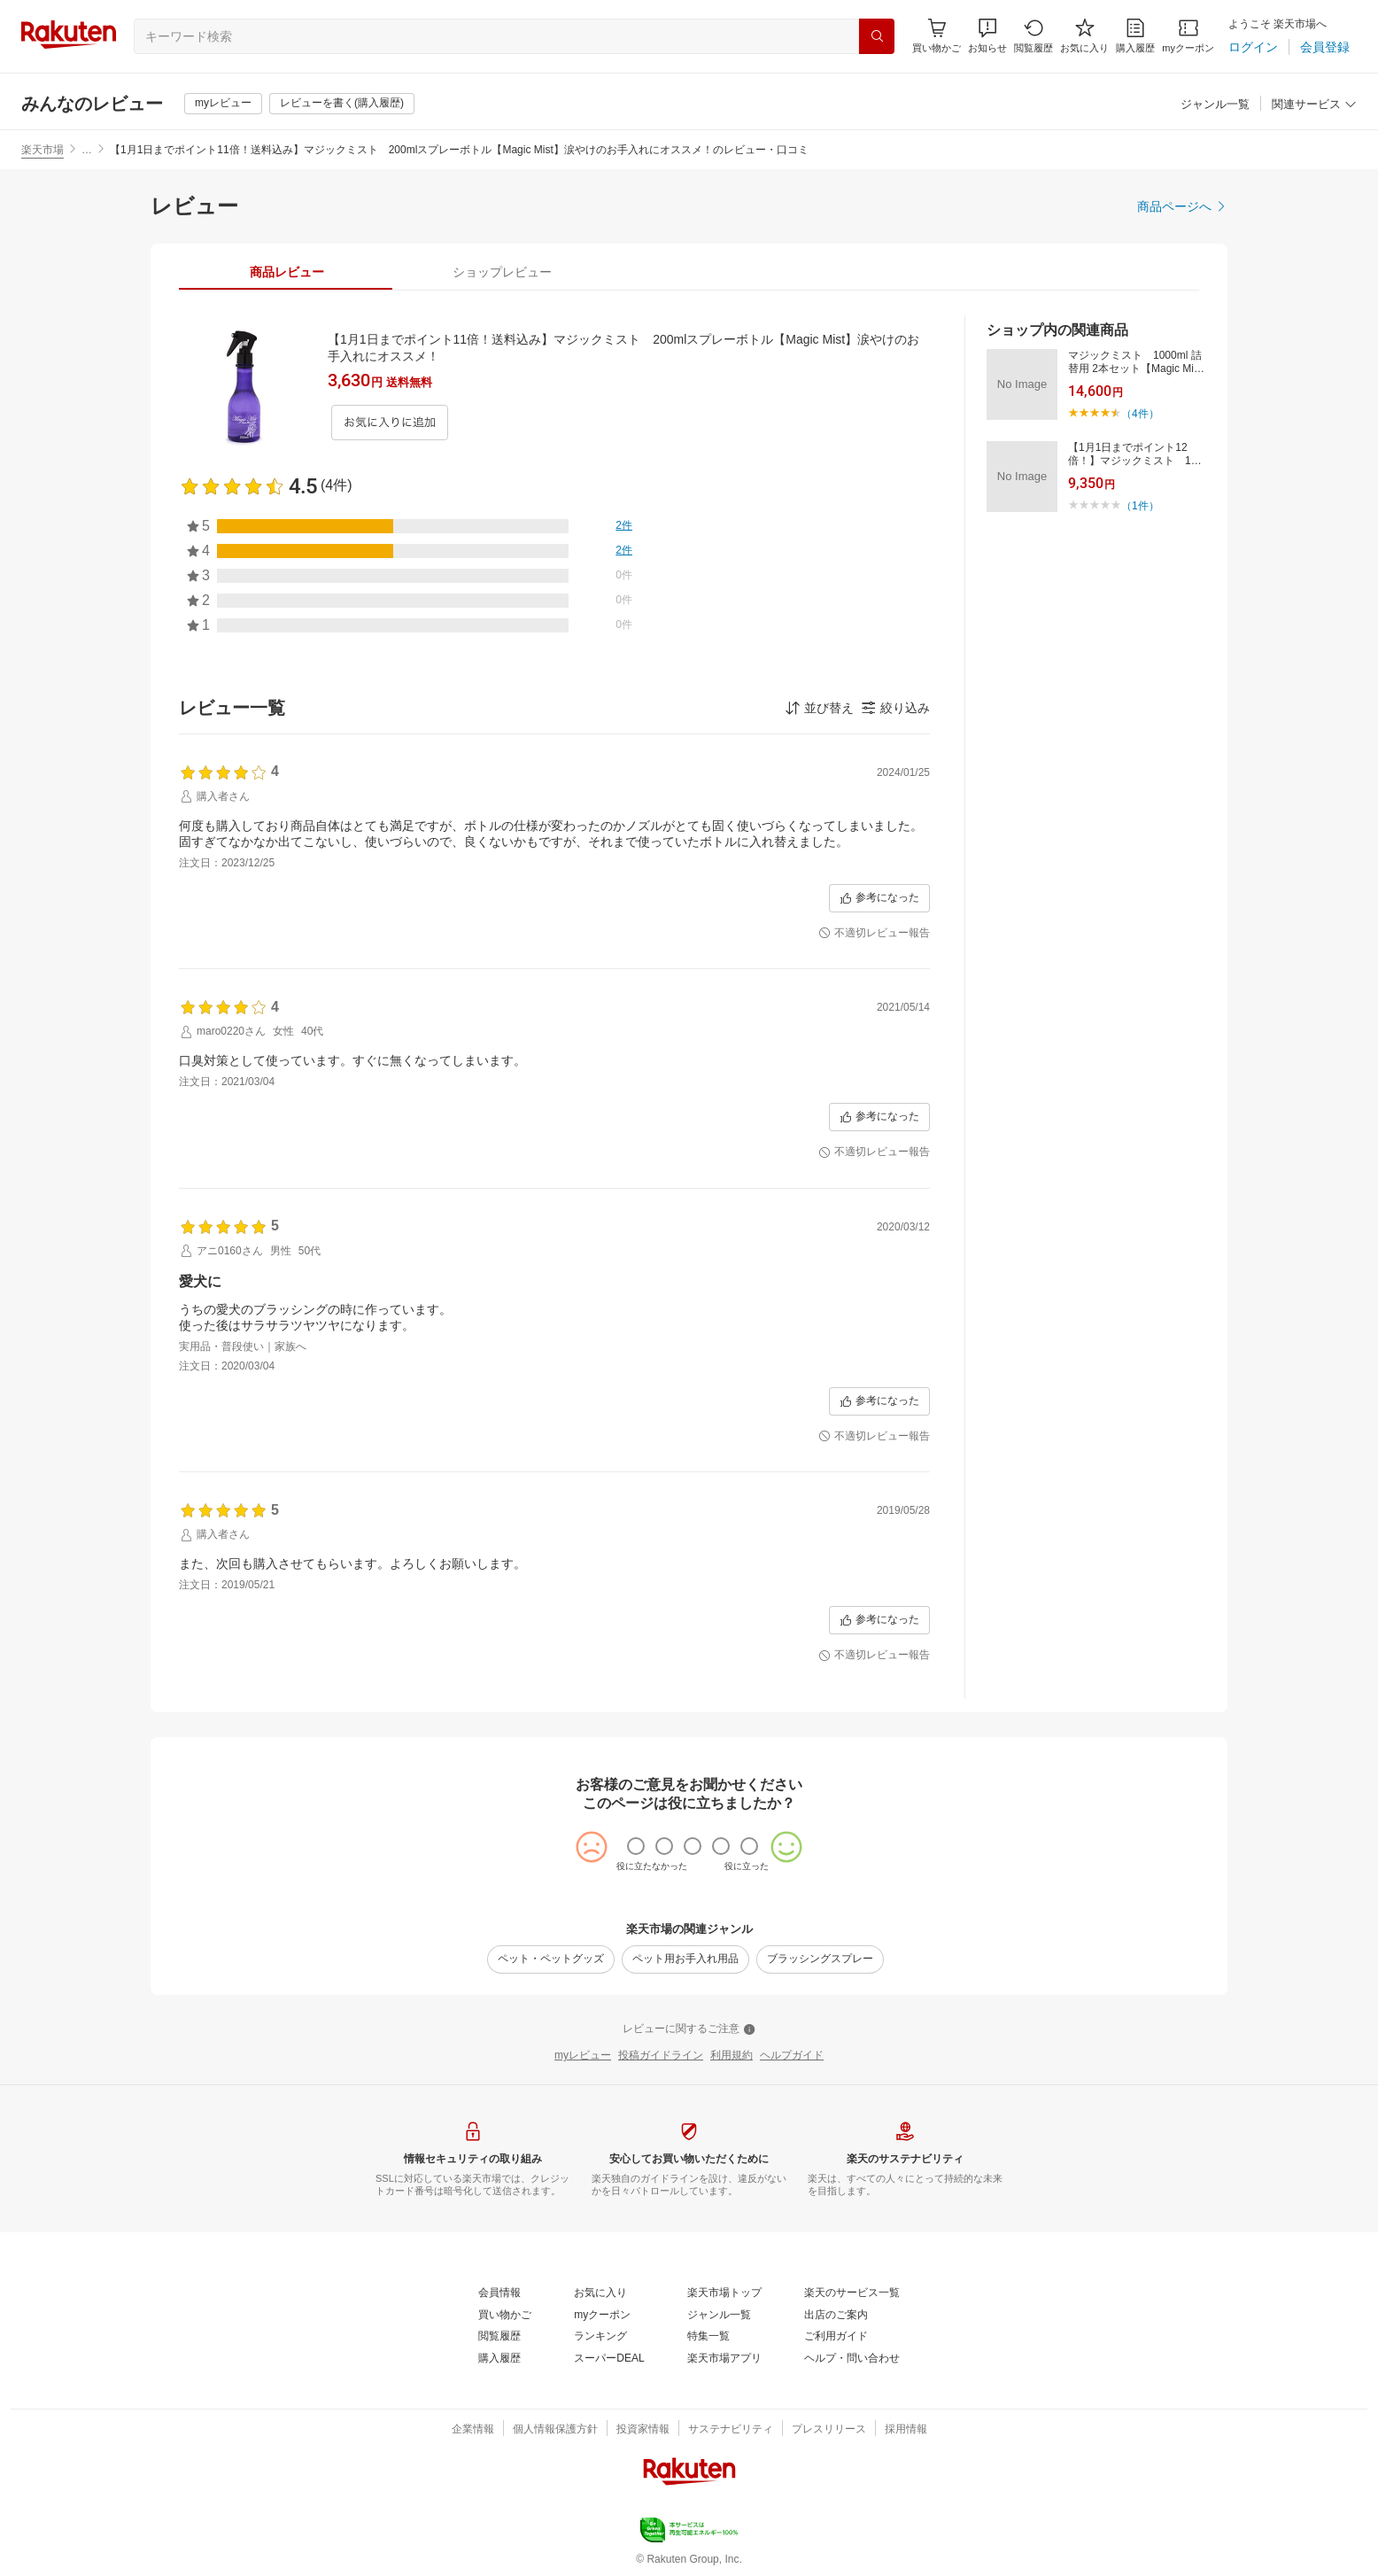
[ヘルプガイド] (792, 2056)
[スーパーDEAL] (609, 2359)
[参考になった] (879, 898)
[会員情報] (499, 2293)
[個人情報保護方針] (555, 2430)
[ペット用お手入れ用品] (685, 1959)
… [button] (86, 150)
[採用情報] (906, 2430)
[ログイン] (1253, 47)
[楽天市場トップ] (724, 2293)
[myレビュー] (223, 103)
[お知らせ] (987, 36)
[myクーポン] (1188, 36)
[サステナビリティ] (730, 2430)
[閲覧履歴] (1033, 36)
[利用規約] (731, 2056)
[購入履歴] (1135, 36)
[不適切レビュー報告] (874, 934)
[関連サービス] (1314, 105)
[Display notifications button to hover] (936, 36)
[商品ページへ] (1182, 206)
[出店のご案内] (836, 2315)
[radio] (636, 1846)
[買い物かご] (504, 2315)
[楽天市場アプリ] (724, 2359)
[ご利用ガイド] (836, 2337)
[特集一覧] (708, 2337)
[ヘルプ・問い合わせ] (852, 2359)
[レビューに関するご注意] (689, 2029)
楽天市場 (42, 150)
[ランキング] (600, 2337)
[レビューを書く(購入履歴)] (341, 103)
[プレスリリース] (829, 2430)
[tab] (286, 272)
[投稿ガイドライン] (660, 2056)
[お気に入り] (1084, 36)
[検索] (876, 36)
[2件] (623, 526)
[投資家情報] (643, 2430)
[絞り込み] (895, 708)
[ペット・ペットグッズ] (551, 1959)
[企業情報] (473, 2430)
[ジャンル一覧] (1215, 105)
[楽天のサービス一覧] (852, 2293)
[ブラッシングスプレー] (820, 1959)
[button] (987, 36)
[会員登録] (1325, 47)
